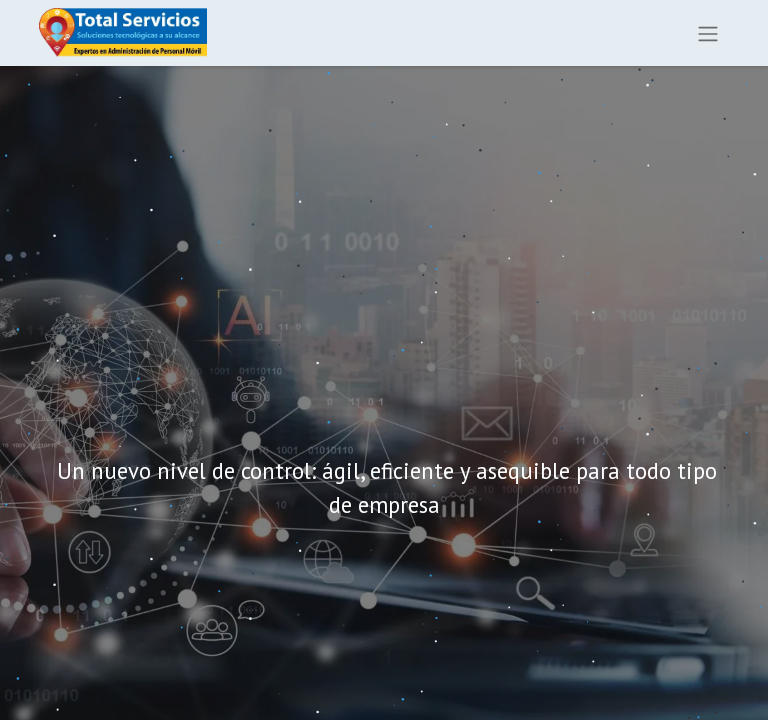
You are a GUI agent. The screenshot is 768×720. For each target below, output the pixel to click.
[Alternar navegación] (708, 33)
